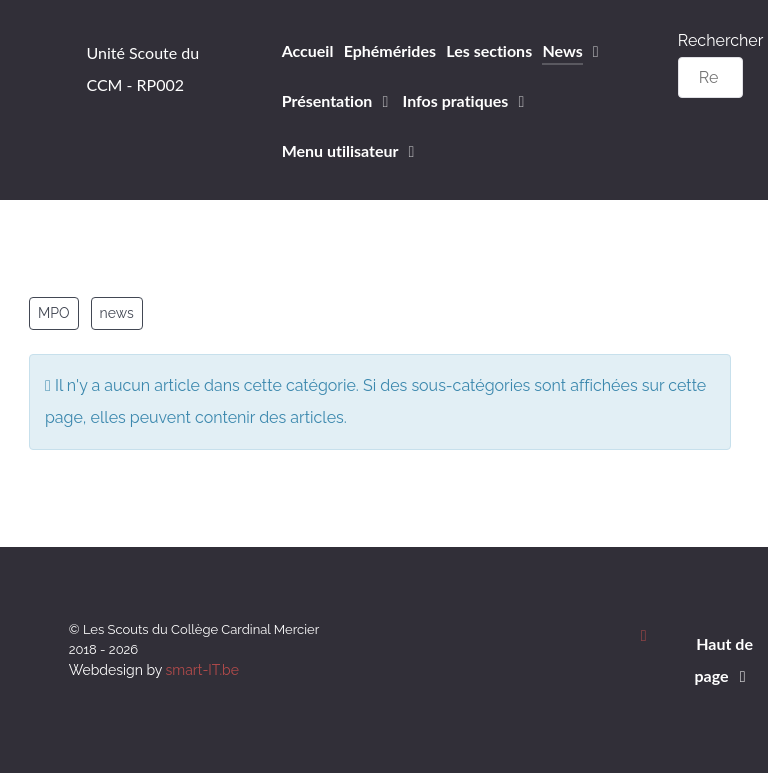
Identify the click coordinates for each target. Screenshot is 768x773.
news (117, 313)
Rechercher (720, 40)
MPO (54, 313)
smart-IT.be (202, 670)
